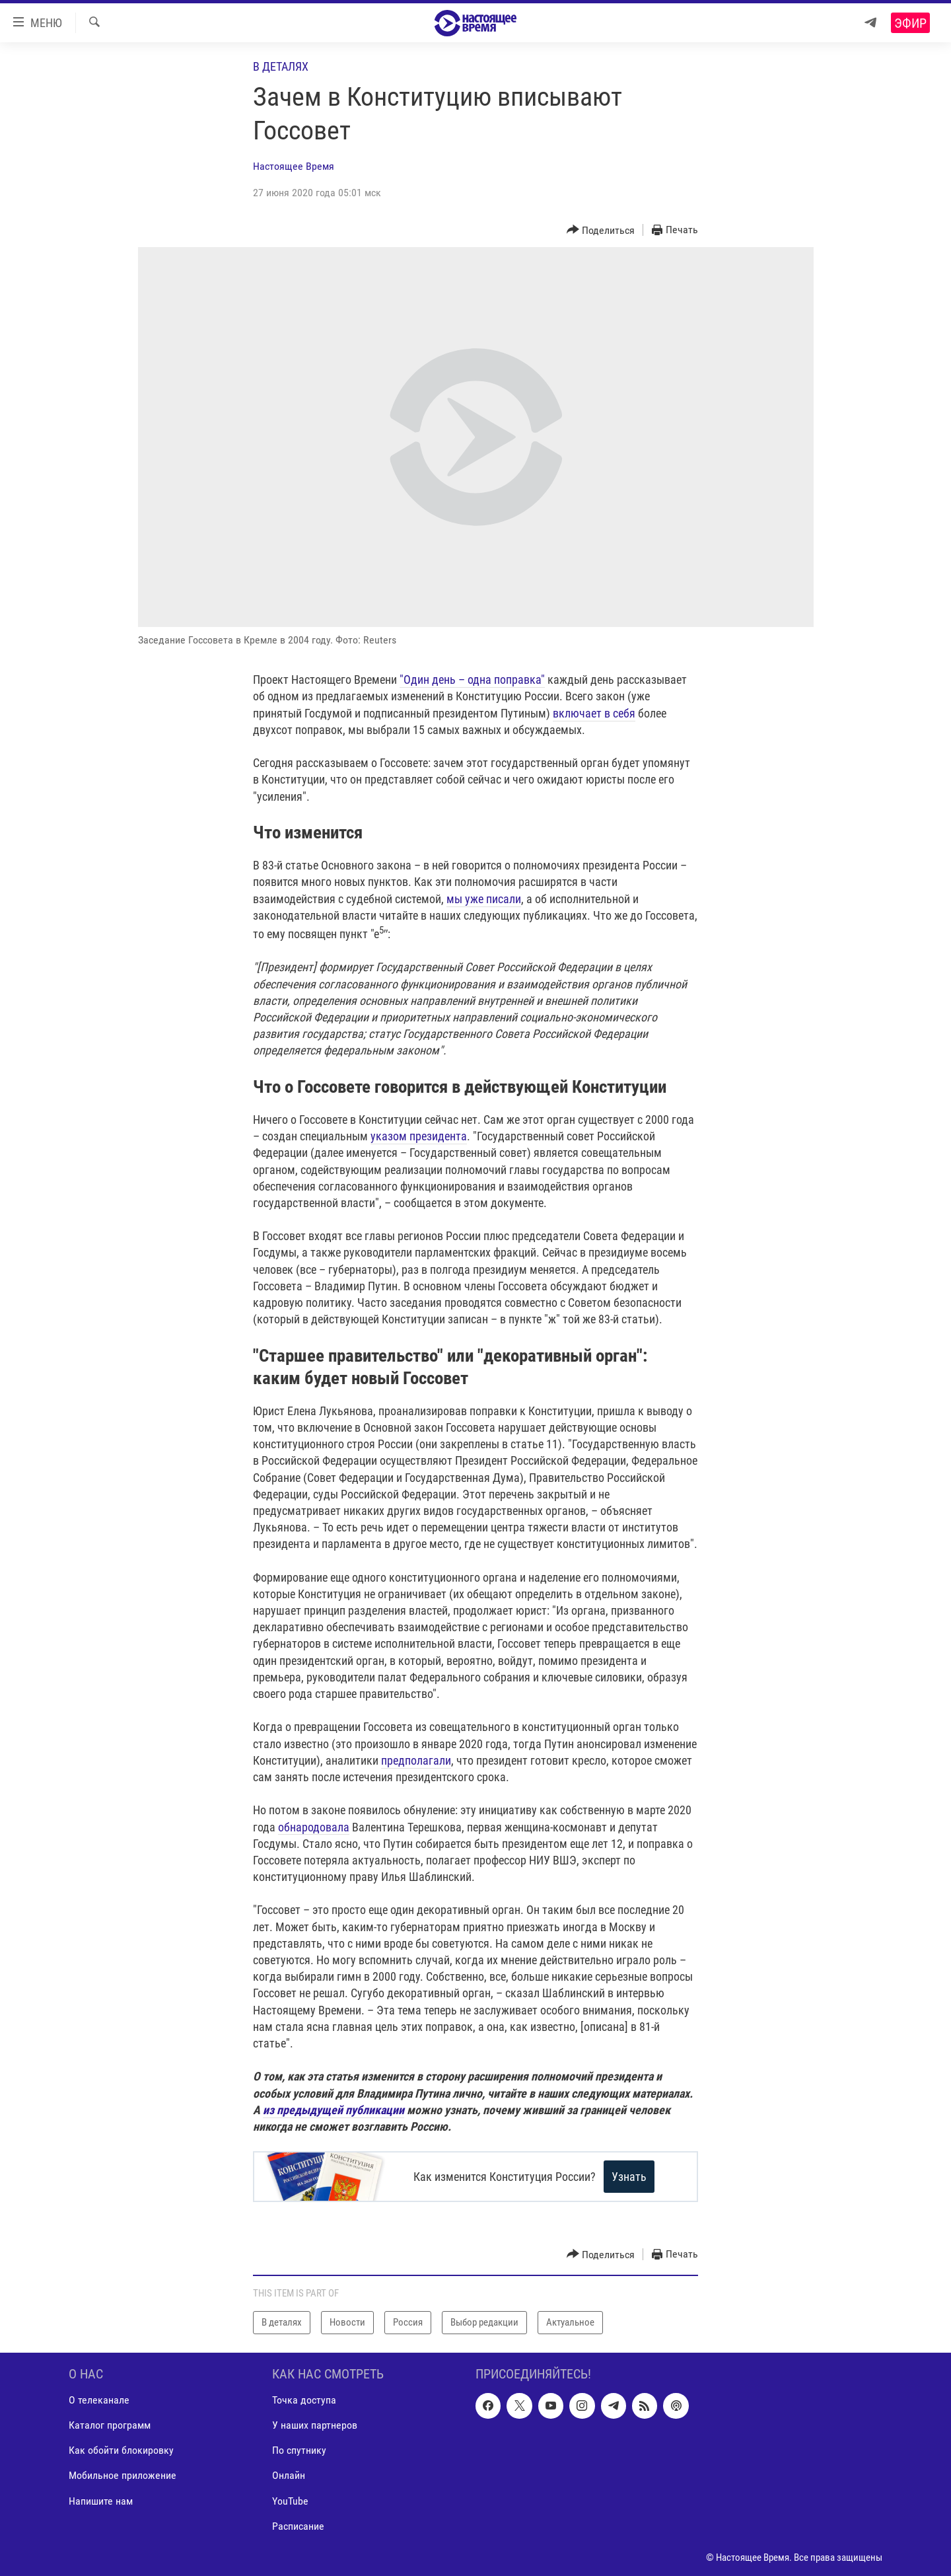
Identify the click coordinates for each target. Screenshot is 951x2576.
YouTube (290, 2500)
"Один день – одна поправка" (472, 679)
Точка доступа (304, 2400)
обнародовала (313, 1827)
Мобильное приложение (122, 2475)
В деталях (280, 66)
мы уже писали (483, 899)
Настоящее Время (293, 166)
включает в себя (594, 713)
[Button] (601, 230)
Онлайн (288, 2475)
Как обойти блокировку (121, 2450)
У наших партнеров (314, 2425)
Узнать (636, 2177)
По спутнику (299, 2450)
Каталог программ (110, 2425)
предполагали (416, 1760)
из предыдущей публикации (333, 2110)
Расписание (298, 2525)
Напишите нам (101, 2500)
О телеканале (99, 2400)
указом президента (418, 1136)
